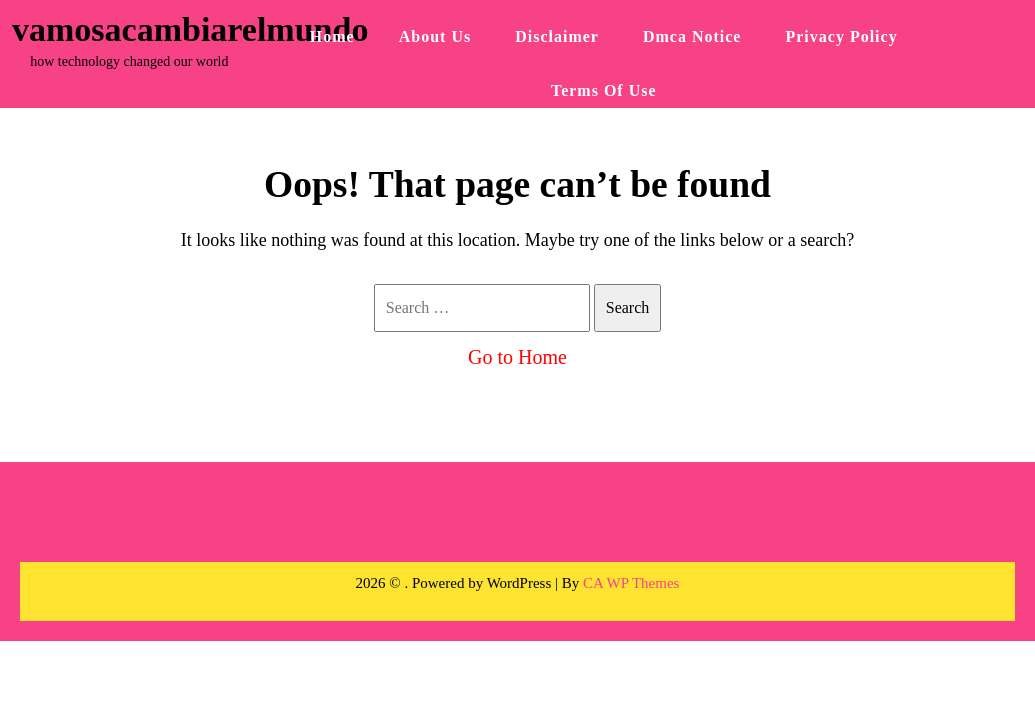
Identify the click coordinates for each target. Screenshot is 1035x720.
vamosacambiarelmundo (190, 29)
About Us (435, 36)
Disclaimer (557, 36)
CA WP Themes (631, 583)
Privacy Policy (841, 36)
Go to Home (517, 357)
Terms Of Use (604, 90)
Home (332, 36)
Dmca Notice (692, 36)
